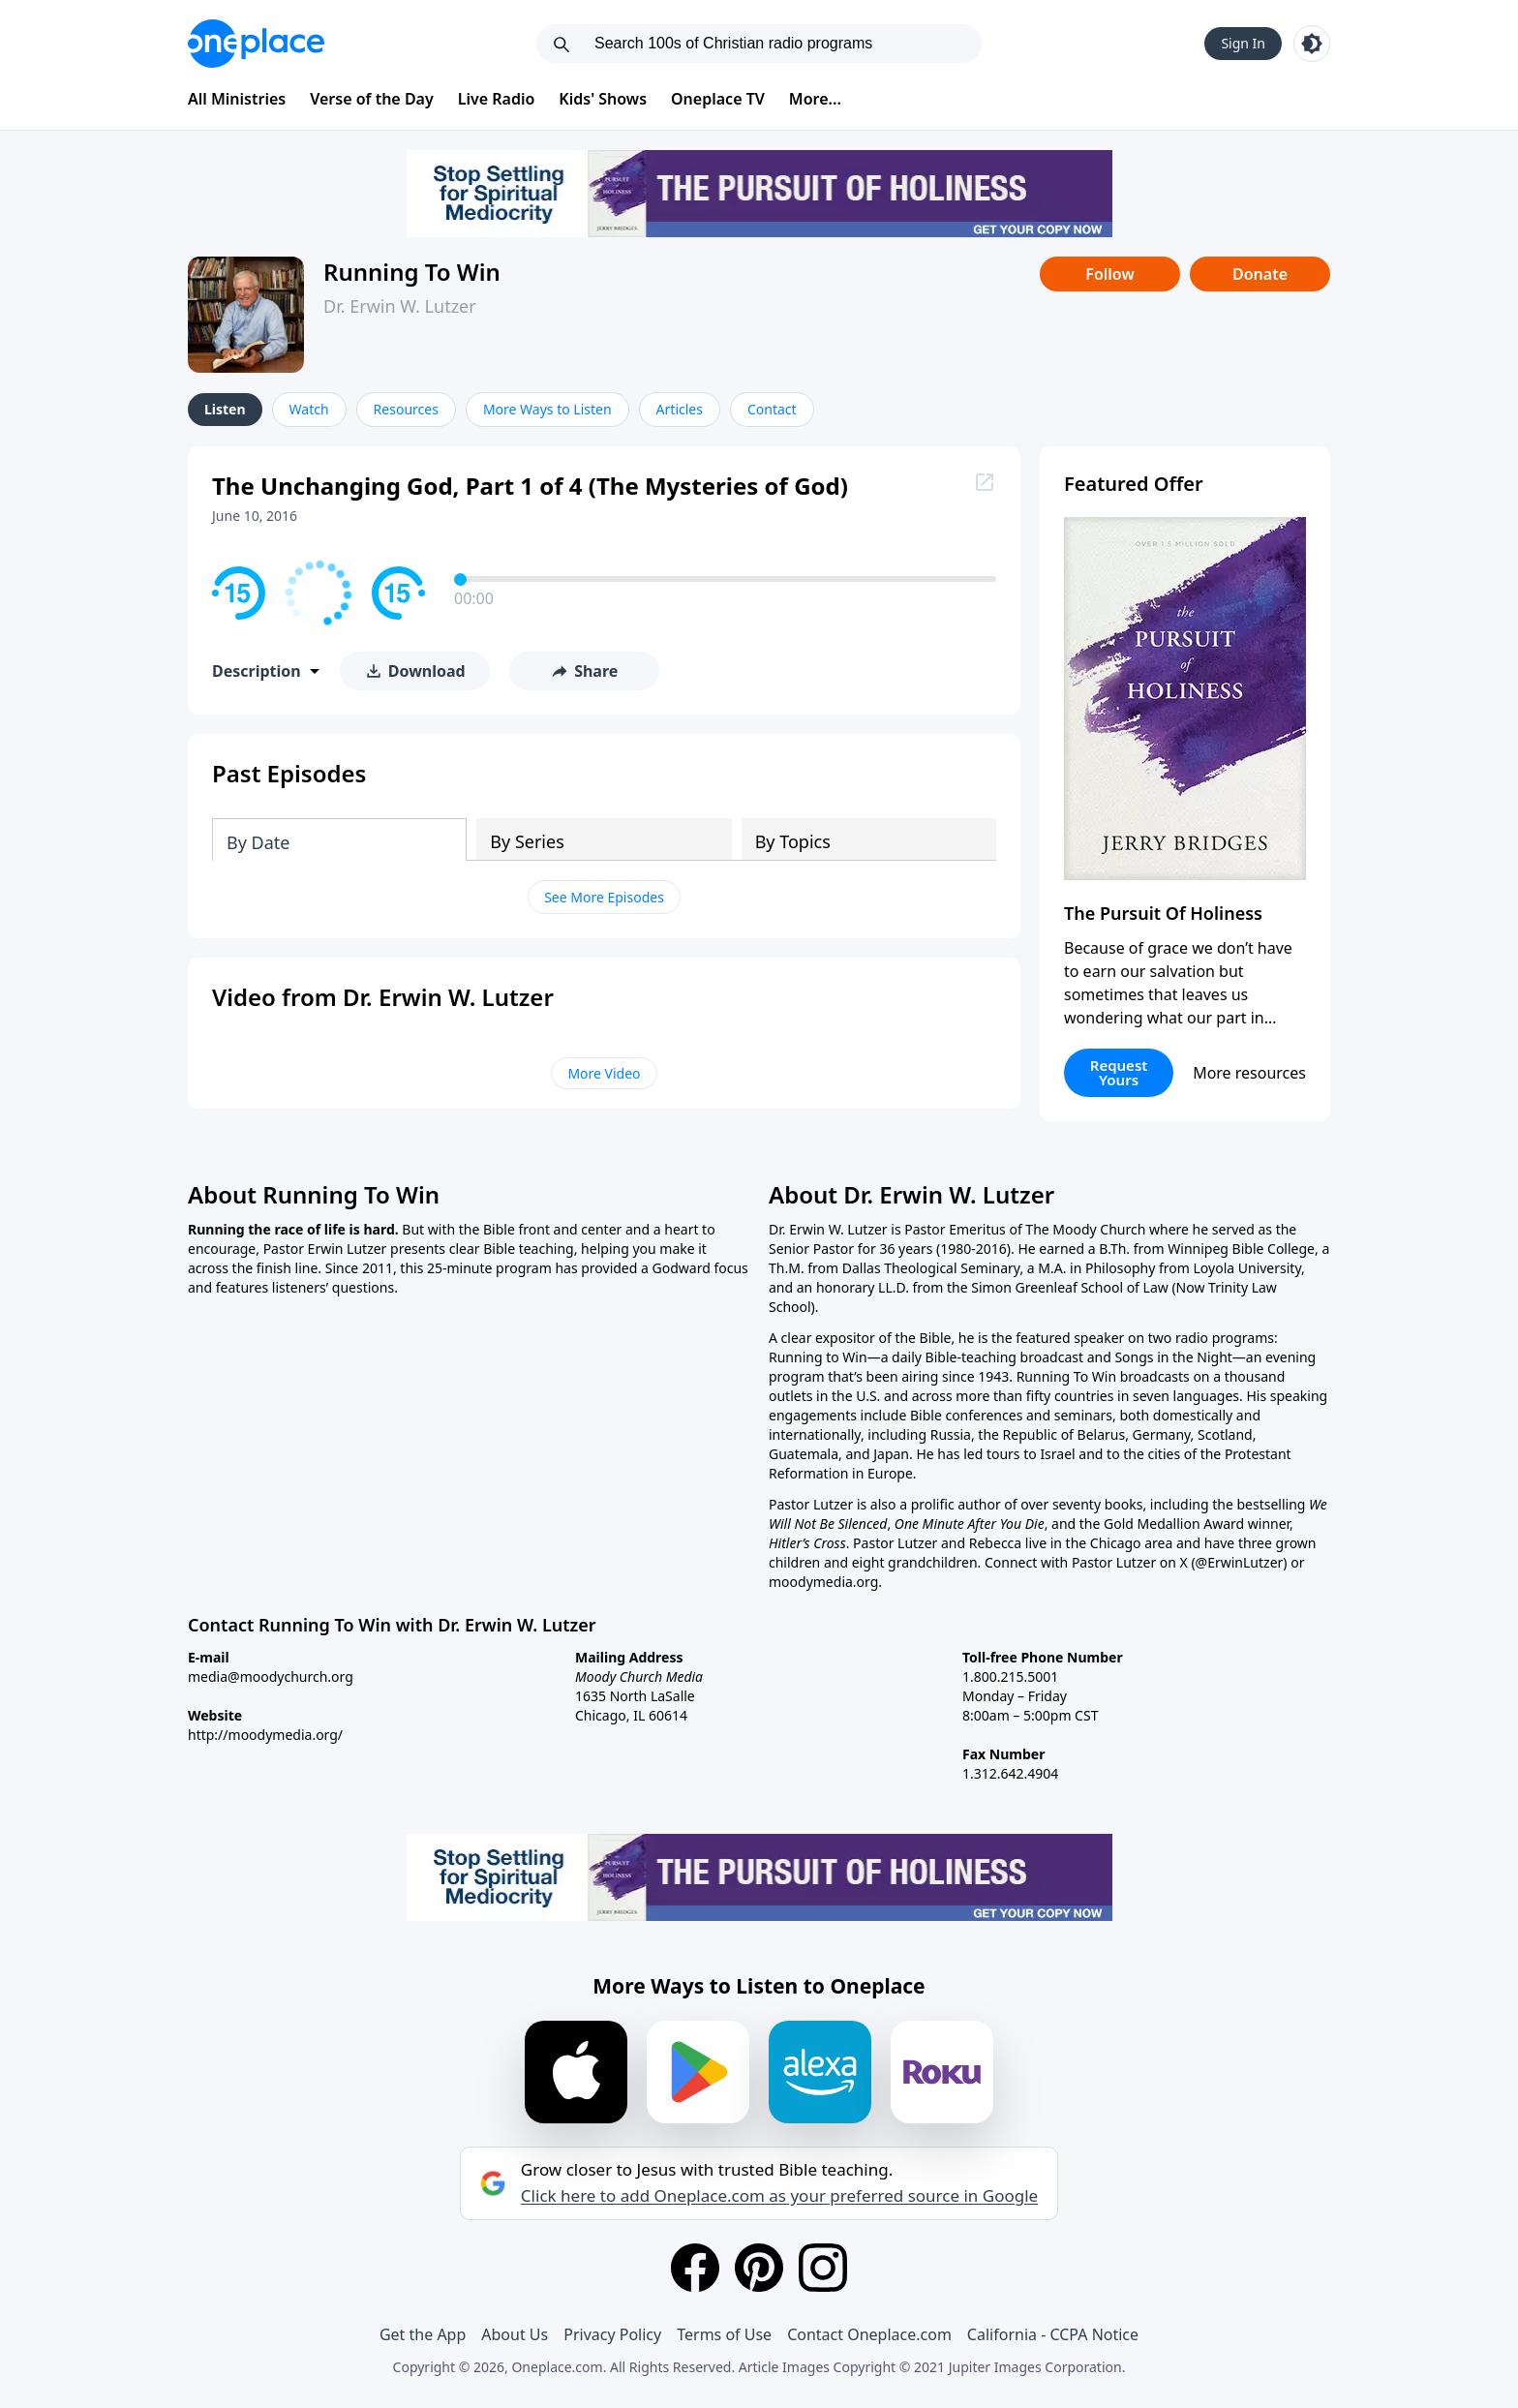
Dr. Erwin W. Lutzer (399, 306)
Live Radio (496, 98)
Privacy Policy (612, 2334)
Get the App (423, 2334)
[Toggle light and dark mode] (1311, 43)
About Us (514, 2334)
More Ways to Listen (547, 409)
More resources (1249, 1072)
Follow (1109, 274)
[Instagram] (823, 2267)
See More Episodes (604, 897)
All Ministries (237, 98)
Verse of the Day (372, 98)
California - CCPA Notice (1052, 2334)
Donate (1260, 274)
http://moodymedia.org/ (265, 1734)
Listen (225, 409)
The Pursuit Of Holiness (1163, 913)
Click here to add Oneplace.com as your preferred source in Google (779, 2196)
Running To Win (412, 272)
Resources (406, 409)
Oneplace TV (718, 98)
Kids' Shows (603, 98)
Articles (679, 409)
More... (815, 98)
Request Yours (1119, 1072)
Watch (309, 409)
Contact (772, 409)
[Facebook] (695, 2267)
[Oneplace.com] (256, 43)
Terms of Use (724, 2334)
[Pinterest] (759, 2267)
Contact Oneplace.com (869, 2334)
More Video (603, 1073)
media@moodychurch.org (270, 1676)
